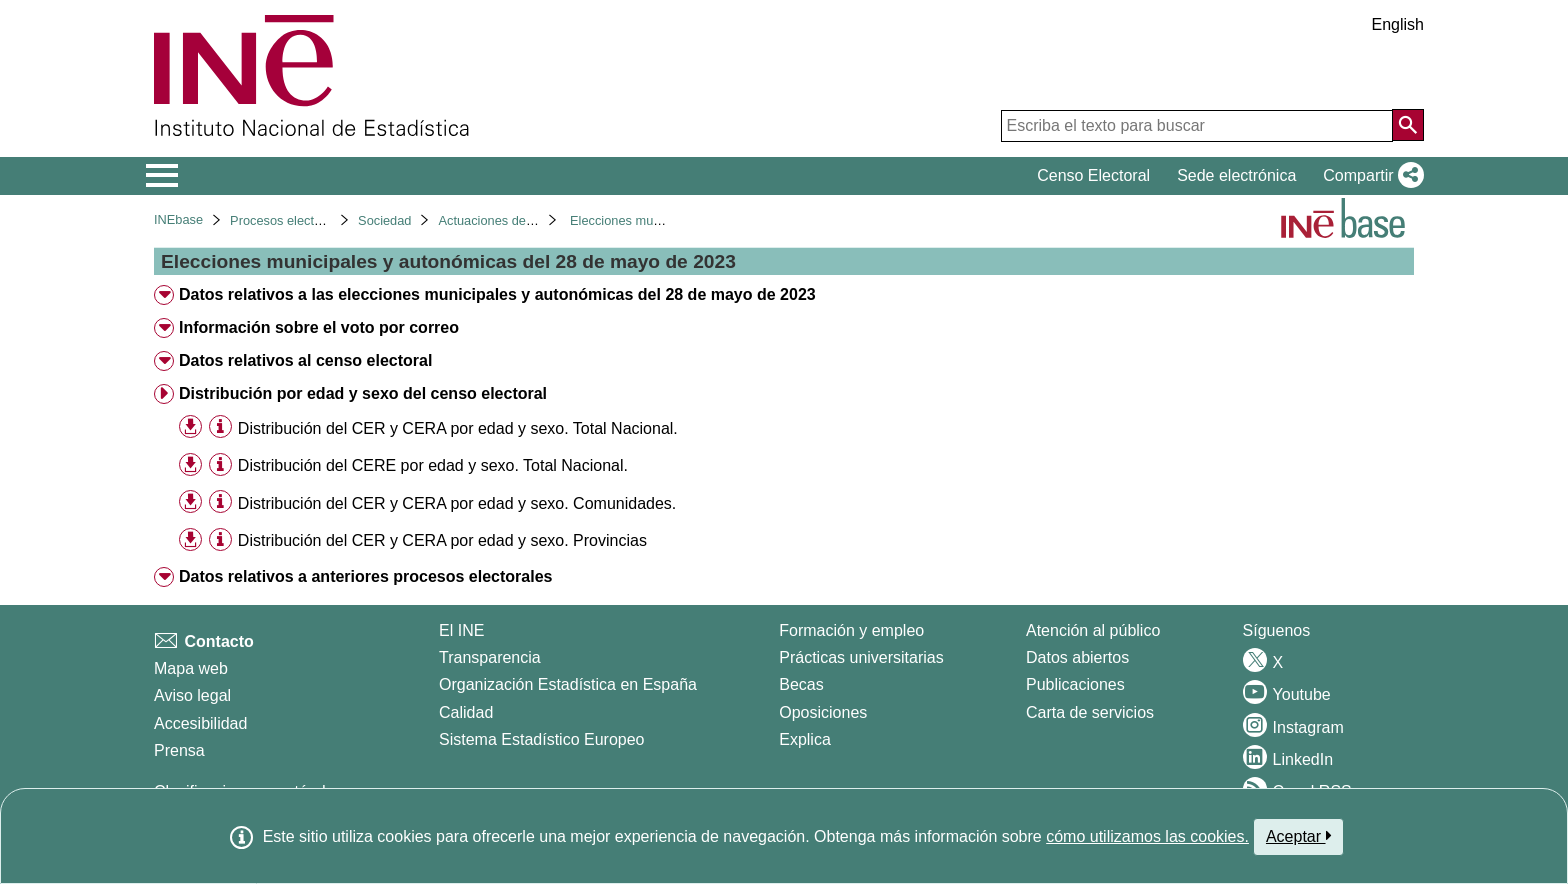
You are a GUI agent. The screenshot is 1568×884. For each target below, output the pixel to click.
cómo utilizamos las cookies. (1147, 836)
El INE (461, 630)
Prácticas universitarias (861, 657)
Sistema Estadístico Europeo (541, 739)
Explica (805, 739)
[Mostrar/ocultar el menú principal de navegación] (162, 176)
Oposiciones (823, 712)
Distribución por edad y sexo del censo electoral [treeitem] (363, 393)
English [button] (1398, 24)
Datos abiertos (1077, 657)
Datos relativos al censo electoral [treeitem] (305, 360)
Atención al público (1093, 630)
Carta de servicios (1090, 712)
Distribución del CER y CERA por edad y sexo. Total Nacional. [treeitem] (458, 428)
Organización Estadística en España (568, 684)
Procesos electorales (289, 220)
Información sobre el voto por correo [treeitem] (319, 327)
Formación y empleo (851, 630)
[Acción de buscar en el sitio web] (1408, 125)
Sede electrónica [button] (1236, 175)
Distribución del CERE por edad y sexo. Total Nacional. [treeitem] (433, 465)
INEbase (178, 219)
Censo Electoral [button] (1093, 175)
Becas (801, 684)
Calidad (466, 712)
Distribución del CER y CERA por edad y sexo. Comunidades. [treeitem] (457, 503)
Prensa (179, 750)
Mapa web (191, 668)
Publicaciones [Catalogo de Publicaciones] (1075, 684)
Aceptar (1298, 836)
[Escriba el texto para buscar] (1197, 126)
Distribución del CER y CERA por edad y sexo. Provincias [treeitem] (442, 540)
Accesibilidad (200, 723)
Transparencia (490, 657)
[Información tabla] (220, 427)
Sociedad (384, 220)
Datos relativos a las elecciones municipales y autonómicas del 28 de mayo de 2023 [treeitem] (497, 294)
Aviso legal (192, 695)
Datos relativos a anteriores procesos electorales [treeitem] (366, 576)
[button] (1369, 176)
